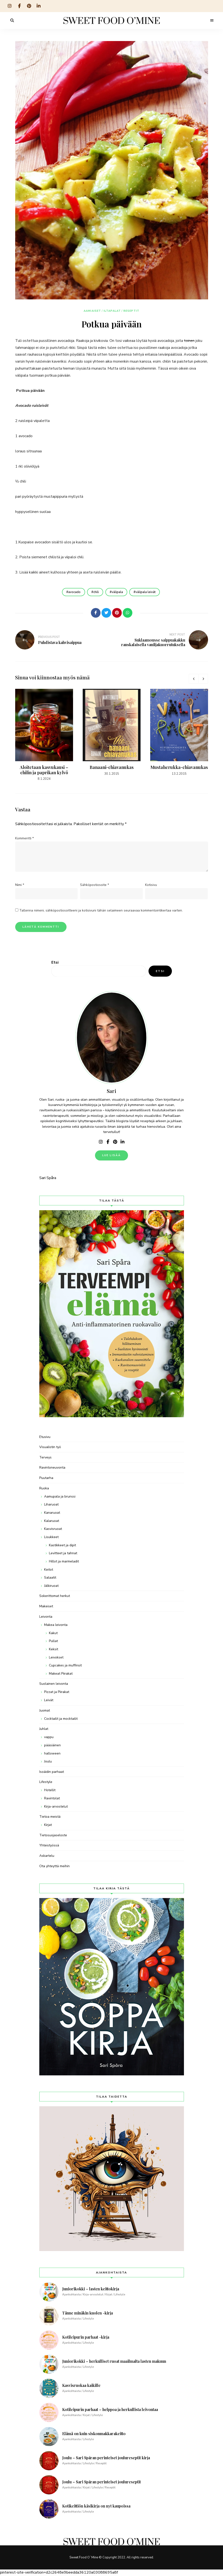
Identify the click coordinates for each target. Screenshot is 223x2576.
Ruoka (44, 1488)
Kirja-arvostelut (56, 1806)
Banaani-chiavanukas (112, 767)
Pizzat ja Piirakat (56, 1692)
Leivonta (45, 1616)
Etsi (55, 962)
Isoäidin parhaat (51, 1771)
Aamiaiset (92, 311)
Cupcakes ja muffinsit (65, 1665)
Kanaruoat (52, 1513)
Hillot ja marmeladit (64, 1561)
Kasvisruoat (53, 1529)
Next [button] (203, 679)
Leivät (48, 1700)
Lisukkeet (51, 1537)
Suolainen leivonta (53, 1684)
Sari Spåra (47, 1178)
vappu (49, 1737)
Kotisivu (151, 885)
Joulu (48, 1761)
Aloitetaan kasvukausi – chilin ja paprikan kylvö (44, 770)
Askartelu (46, 1856)
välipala (117, 592)
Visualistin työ (50, 1447)
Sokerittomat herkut (54, 1596)
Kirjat (48, 1825)
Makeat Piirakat (61, 1673)
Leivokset (56, 1657)
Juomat (44, 1710)
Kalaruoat (51, 1521)
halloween (52, 1753)
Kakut (53, 1633)
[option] (44, 735)
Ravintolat (52, 1798)
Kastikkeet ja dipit (62, 1545)
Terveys (45, 1457)
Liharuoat (51, 1504)
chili (95, 592)
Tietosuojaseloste (53, 1835)
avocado (73, 592)
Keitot (48, 1569)
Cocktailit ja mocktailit (61, 1718)
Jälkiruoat (51, 1585)
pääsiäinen (52, 1745)
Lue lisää (111, 1155)
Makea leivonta (56, 1625)
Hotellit (49, 1790)
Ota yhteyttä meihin (54, 1866)
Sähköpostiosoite (94, 885)
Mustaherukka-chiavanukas (179, 767)
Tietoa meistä (50, 1817)
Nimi (19, 885)
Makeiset (46, 1606)
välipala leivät (147, 592)
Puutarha (46, 1478)
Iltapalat (112, 311)
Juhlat (43, 1729)
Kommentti (24, 838)
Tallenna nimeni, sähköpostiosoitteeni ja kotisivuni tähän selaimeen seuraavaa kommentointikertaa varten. (101, 910)
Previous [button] (193, 679)
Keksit (53, 1649)
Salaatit (50, 1577)
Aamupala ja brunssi (59, 1496)
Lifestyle (45, 1782)
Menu (211, 20)
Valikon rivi (9, 6)
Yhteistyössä (49, 1845)
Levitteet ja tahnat (63, 1553)
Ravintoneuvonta (52, 1467)
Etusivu (44, 1437)
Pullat (53, 1641)
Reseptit (131, 311)
